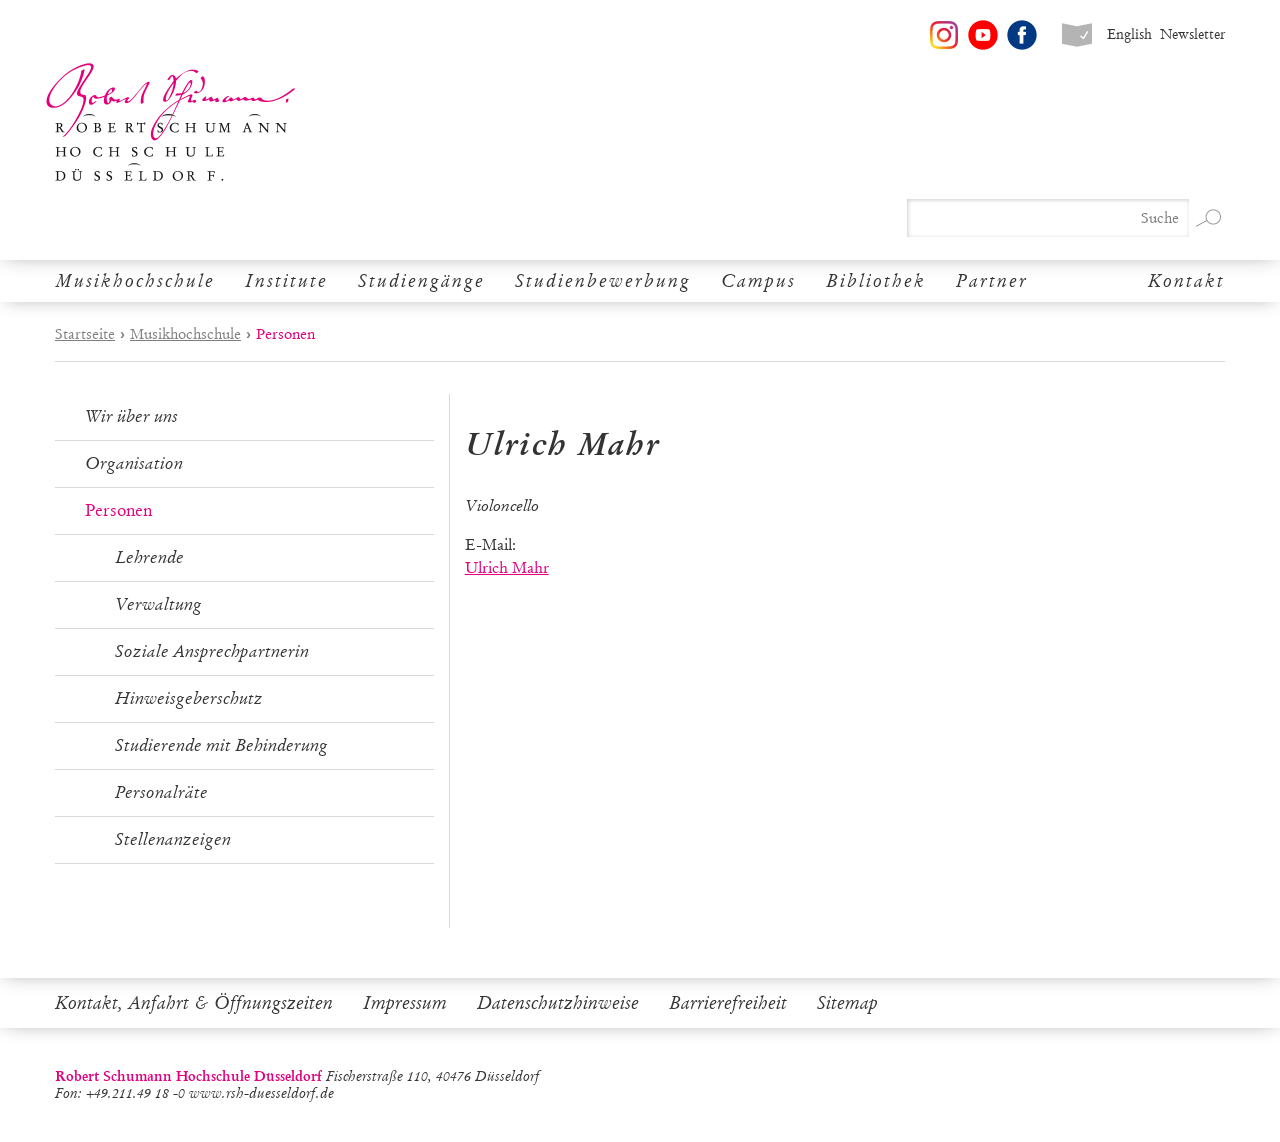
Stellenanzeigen (173, 839)
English (1129, 34)
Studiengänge (421, 281)
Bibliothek (876, 281)
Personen (118, 510)
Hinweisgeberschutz (189, 698)
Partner (992, 281)
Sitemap (847, 1003)
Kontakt (1186, 281)
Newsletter (1192, 34)
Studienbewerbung (603, 281)
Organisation (134, 463)
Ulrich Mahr (507, 567)
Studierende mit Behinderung (221, 745)
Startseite (85, 334)
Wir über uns (131, 416)
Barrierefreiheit (728, 1003)
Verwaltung (158, 604)
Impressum (405, 1003)
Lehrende (149, 557)
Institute (286, 281)
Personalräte (161, 792)
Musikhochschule (135, 281)
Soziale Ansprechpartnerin (212, 651)
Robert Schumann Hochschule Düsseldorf (171, 122)
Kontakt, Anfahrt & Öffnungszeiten (194, 1003)
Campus (758, 281)
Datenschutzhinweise (558, 1003)
